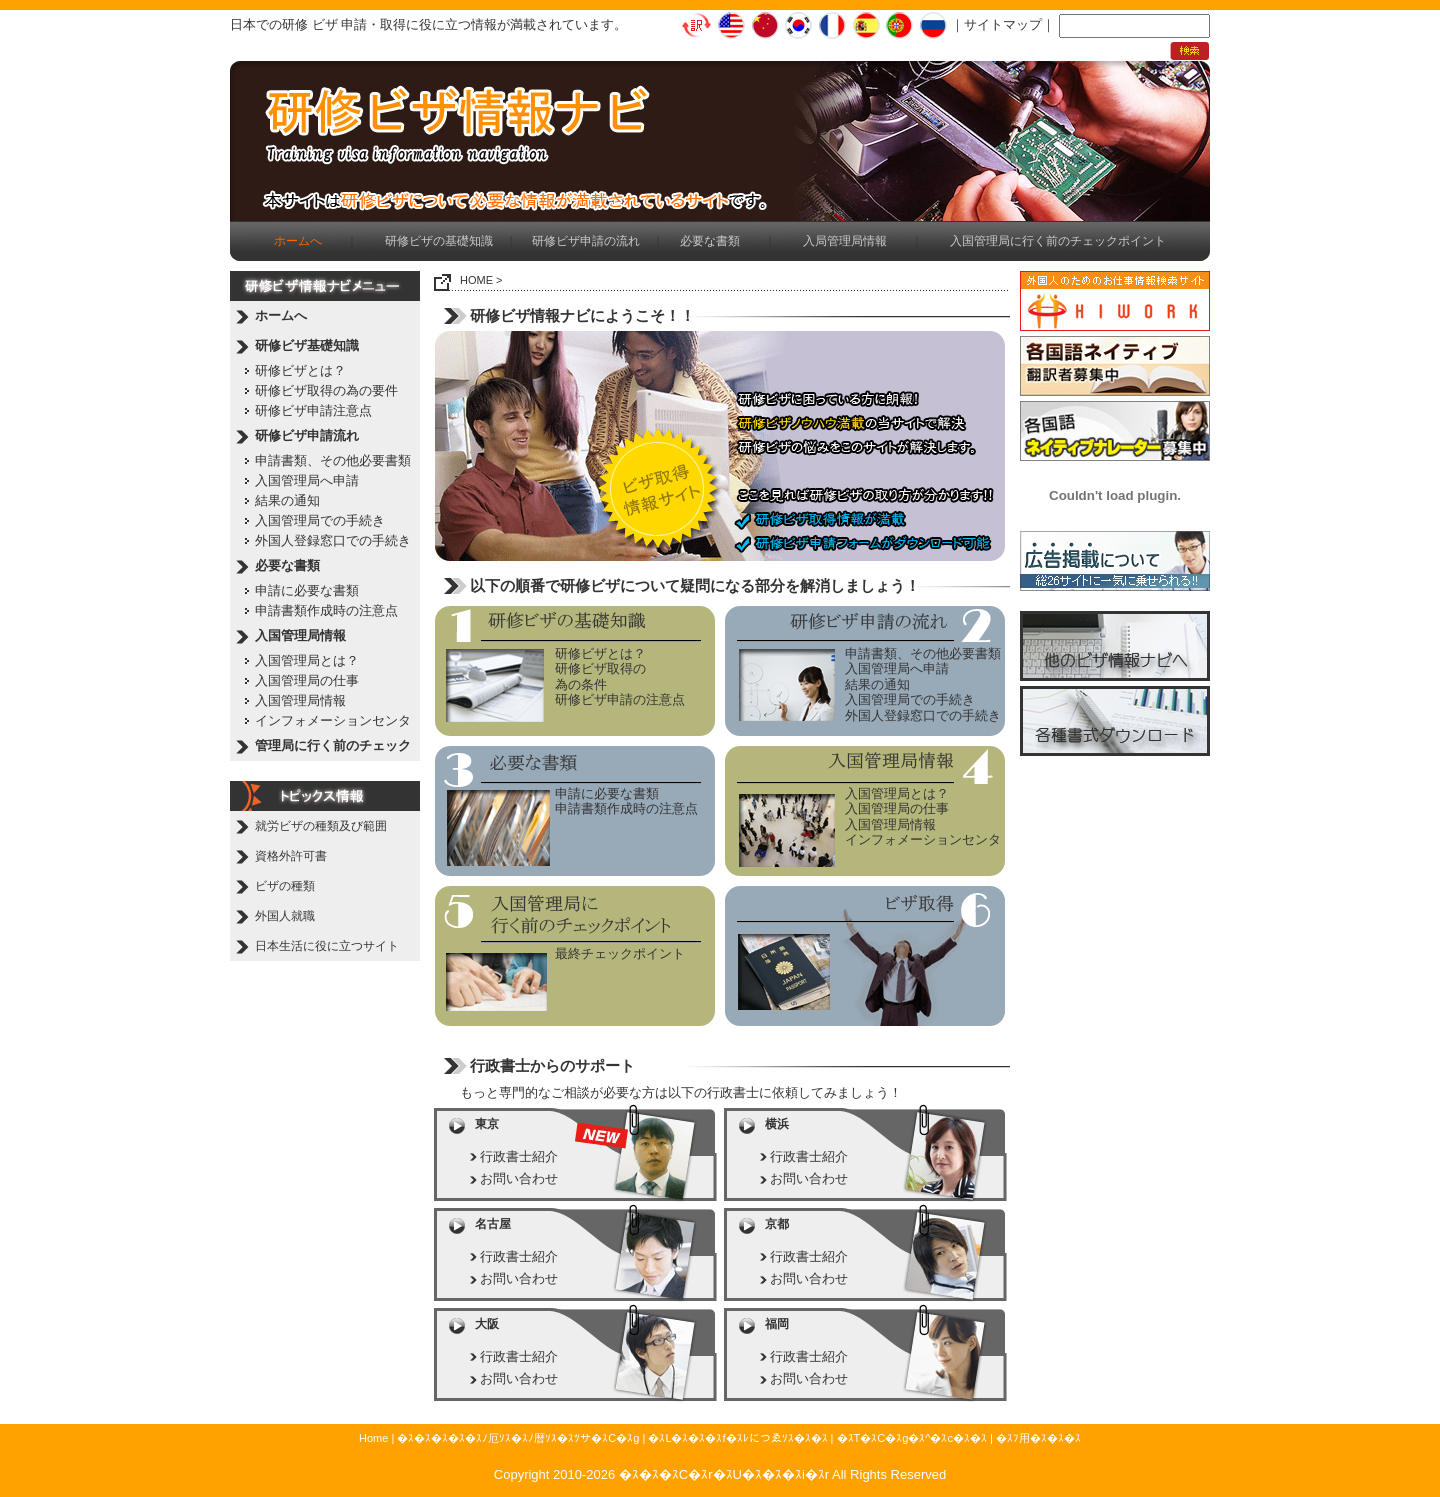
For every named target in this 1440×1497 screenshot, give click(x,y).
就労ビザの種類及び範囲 (321, 826)
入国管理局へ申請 (307, 480)
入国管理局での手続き (320, 520)
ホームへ (281, 315)
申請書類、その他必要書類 (333, 460)
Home (373, 1438)
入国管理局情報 (300, 635)
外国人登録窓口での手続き (333, 540)
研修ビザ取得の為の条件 (600, 676)
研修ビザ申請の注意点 (620, 699)
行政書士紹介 (519, 1156)
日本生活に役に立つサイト (327, 946)
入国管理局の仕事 (307, 680)
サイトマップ (1003, 24)
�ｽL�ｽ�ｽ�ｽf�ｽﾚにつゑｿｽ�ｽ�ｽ (737, 1438)
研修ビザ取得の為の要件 (326, 390)
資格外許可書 (291, 856)
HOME (476, 280)
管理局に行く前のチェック (333, 745)
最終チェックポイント (620, 953)
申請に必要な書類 (307, 590)
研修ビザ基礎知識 (307, 345)
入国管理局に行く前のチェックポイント (1058, 241)
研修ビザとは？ (300, 370)
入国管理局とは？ (307, 660)
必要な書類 (710, 241)
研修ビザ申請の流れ (586, 241)
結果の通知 (287, 500)
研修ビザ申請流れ (307, 435)
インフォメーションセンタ (333, 720)
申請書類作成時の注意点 (326, 610)
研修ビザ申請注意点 (313, 410)
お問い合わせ (519, 1178)
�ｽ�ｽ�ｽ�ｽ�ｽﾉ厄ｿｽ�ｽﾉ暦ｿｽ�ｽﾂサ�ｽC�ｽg (518, 1438)
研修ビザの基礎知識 (439, 241)
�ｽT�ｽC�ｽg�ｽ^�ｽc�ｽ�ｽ (912, 1438)
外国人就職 (285, 916)
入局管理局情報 (845, 241)
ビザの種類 (285, 886)
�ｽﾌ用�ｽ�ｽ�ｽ (1038, 1438)
